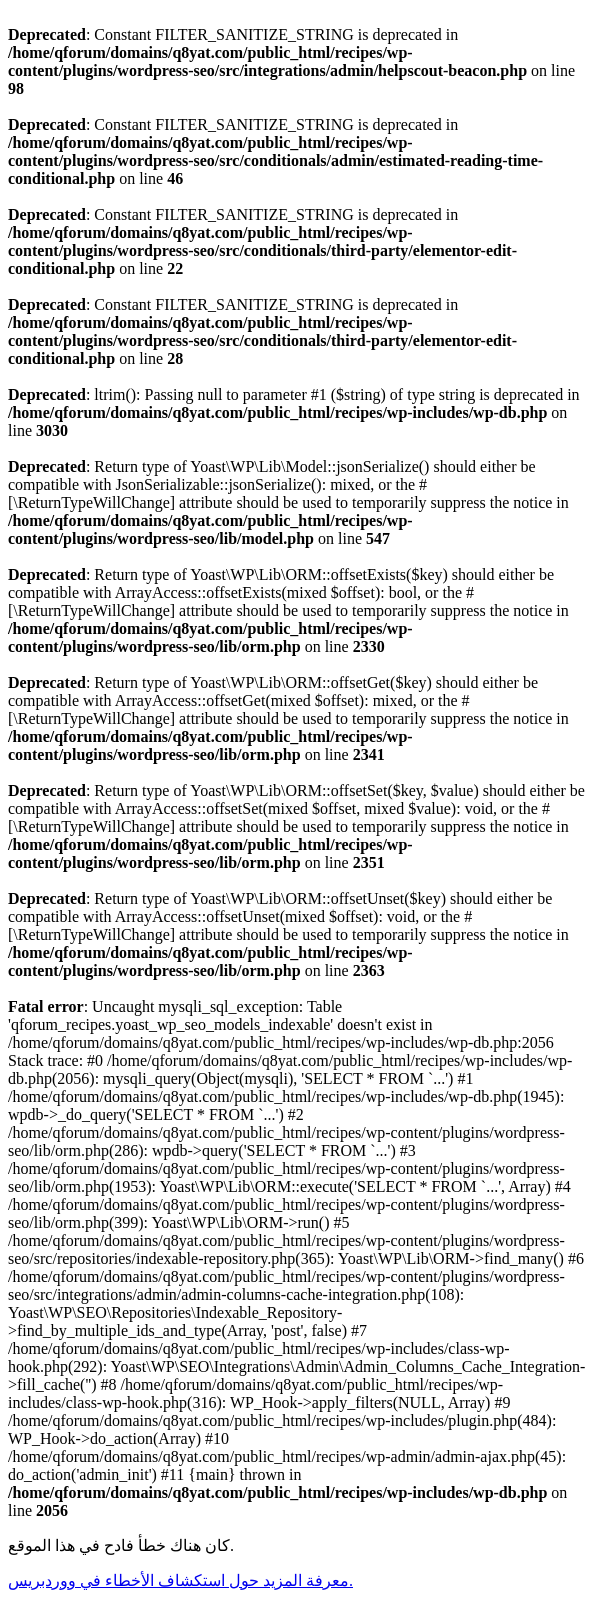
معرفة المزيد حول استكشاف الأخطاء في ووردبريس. (180, 1580)
